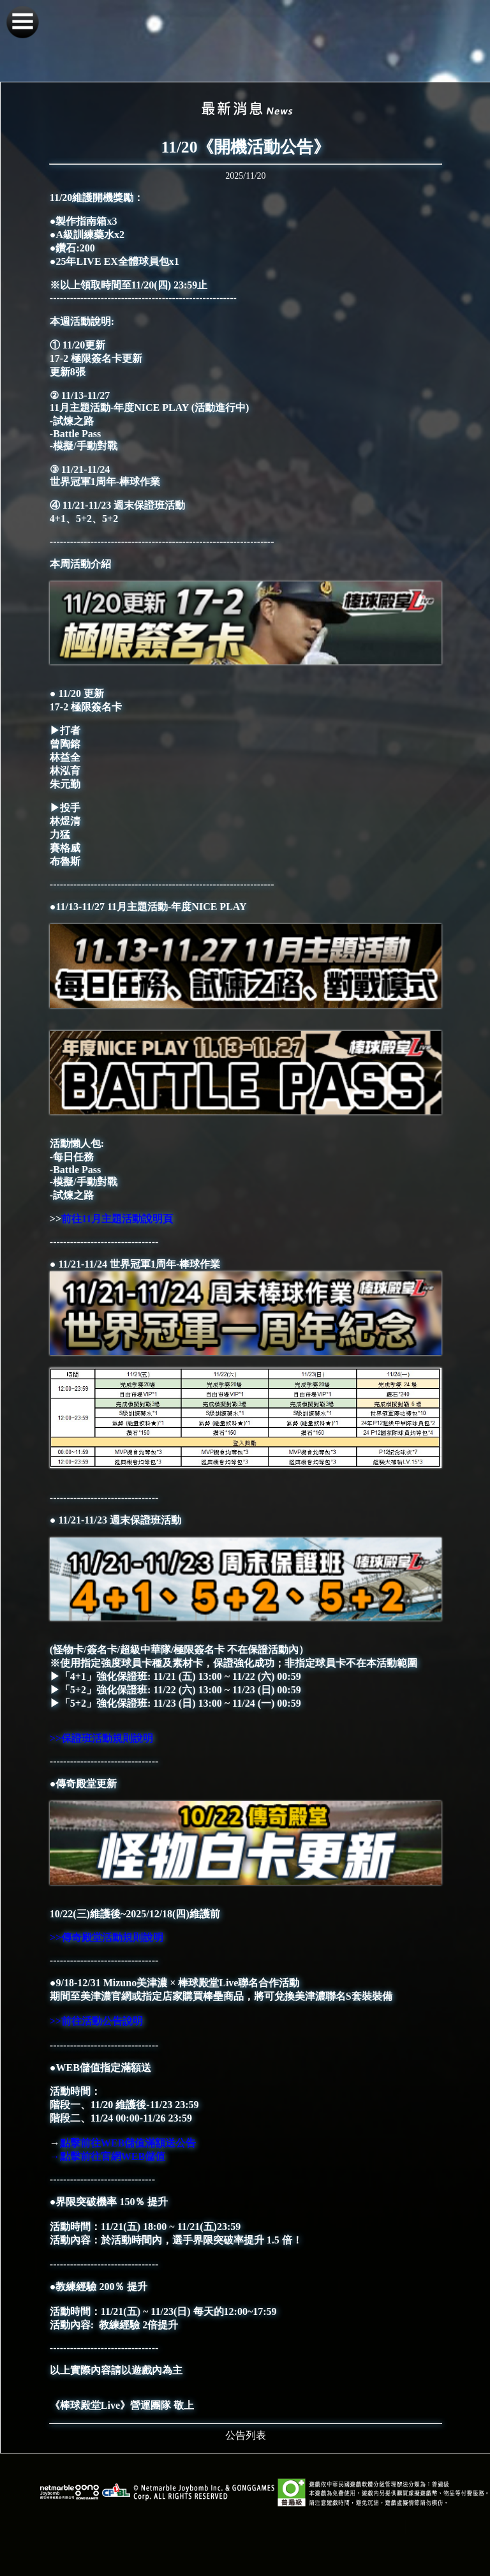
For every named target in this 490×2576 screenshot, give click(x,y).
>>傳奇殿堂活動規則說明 (106, 1937)
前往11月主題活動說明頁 (117, 1218)
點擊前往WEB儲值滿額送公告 (128, 2143)
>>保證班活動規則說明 (101, 1738)
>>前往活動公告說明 (96, 2021)
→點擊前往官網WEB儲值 (109, 2156)
